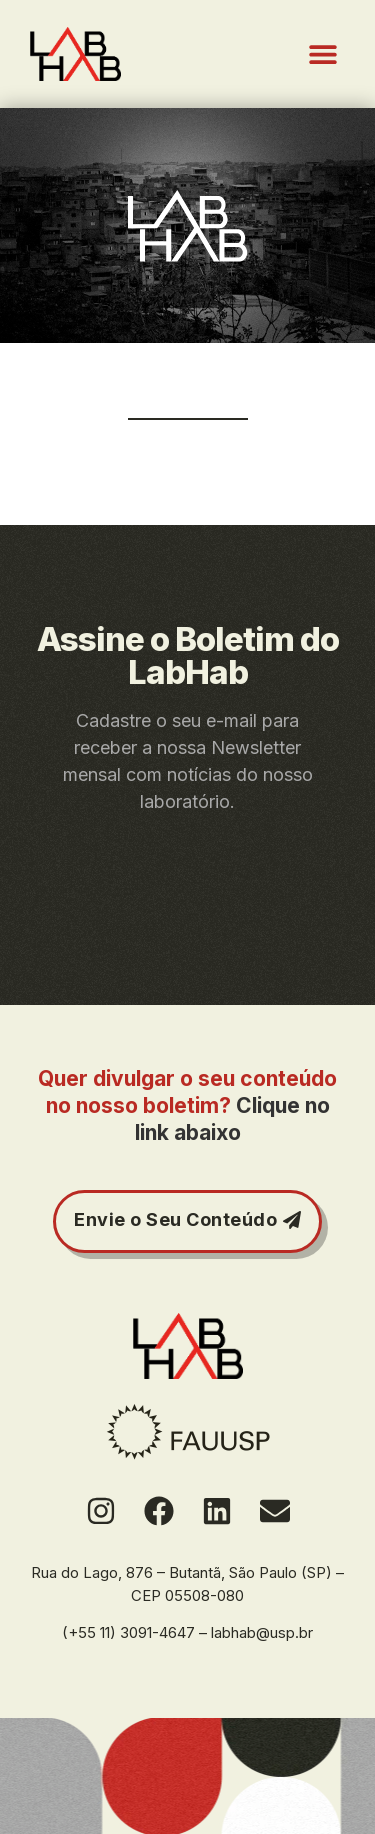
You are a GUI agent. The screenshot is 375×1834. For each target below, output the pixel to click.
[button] (322, 54)
